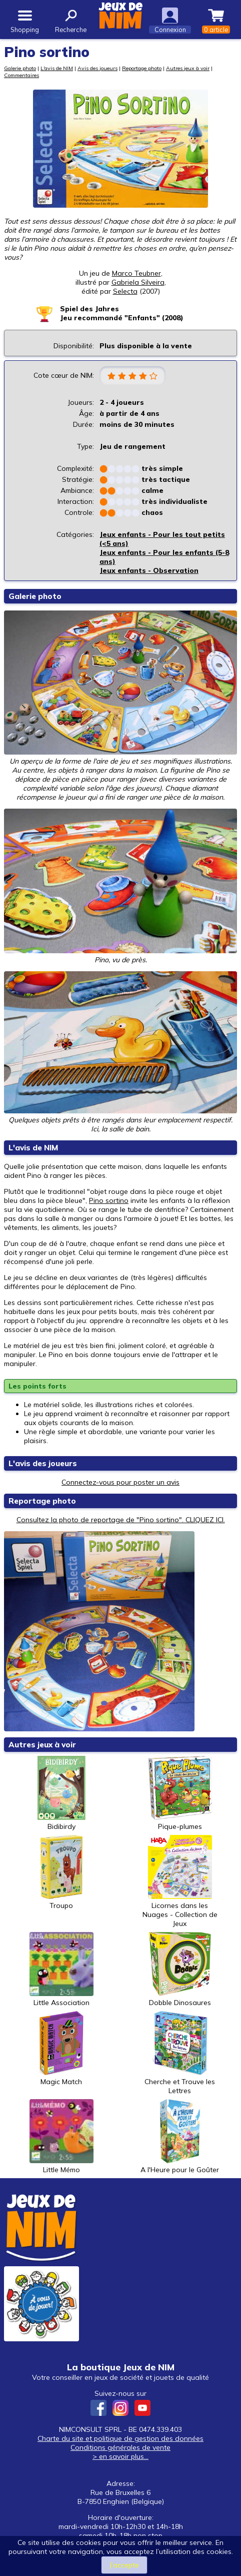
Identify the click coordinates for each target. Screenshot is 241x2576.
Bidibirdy (62, 1793)
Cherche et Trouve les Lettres (179, 2053)
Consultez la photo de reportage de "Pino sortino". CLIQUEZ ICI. (120, 1519)
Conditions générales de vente (120, 2447)
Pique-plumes (180, 1793)
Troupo (62, 1872)
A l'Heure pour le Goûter (179, 2136)
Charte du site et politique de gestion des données (121, 2438)
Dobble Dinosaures (180, 1969)
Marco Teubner (136, 273)
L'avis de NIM (56, 68)
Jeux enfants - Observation (149, 570)
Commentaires (21, 75)
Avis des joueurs (98, 68)
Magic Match (62, 2048)
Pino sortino (108, 1200)
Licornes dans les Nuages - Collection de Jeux (180, 1881)
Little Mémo (62, 2136)
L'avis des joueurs (42, 1463)
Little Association (62, 1969)
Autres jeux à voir (188, 68)
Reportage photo (142, 68)
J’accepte (124, 2564)
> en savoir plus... (120, 2456)
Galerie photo (20, 68)
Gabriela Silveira (138, 282)
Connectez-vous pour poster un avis (121, 1482)
